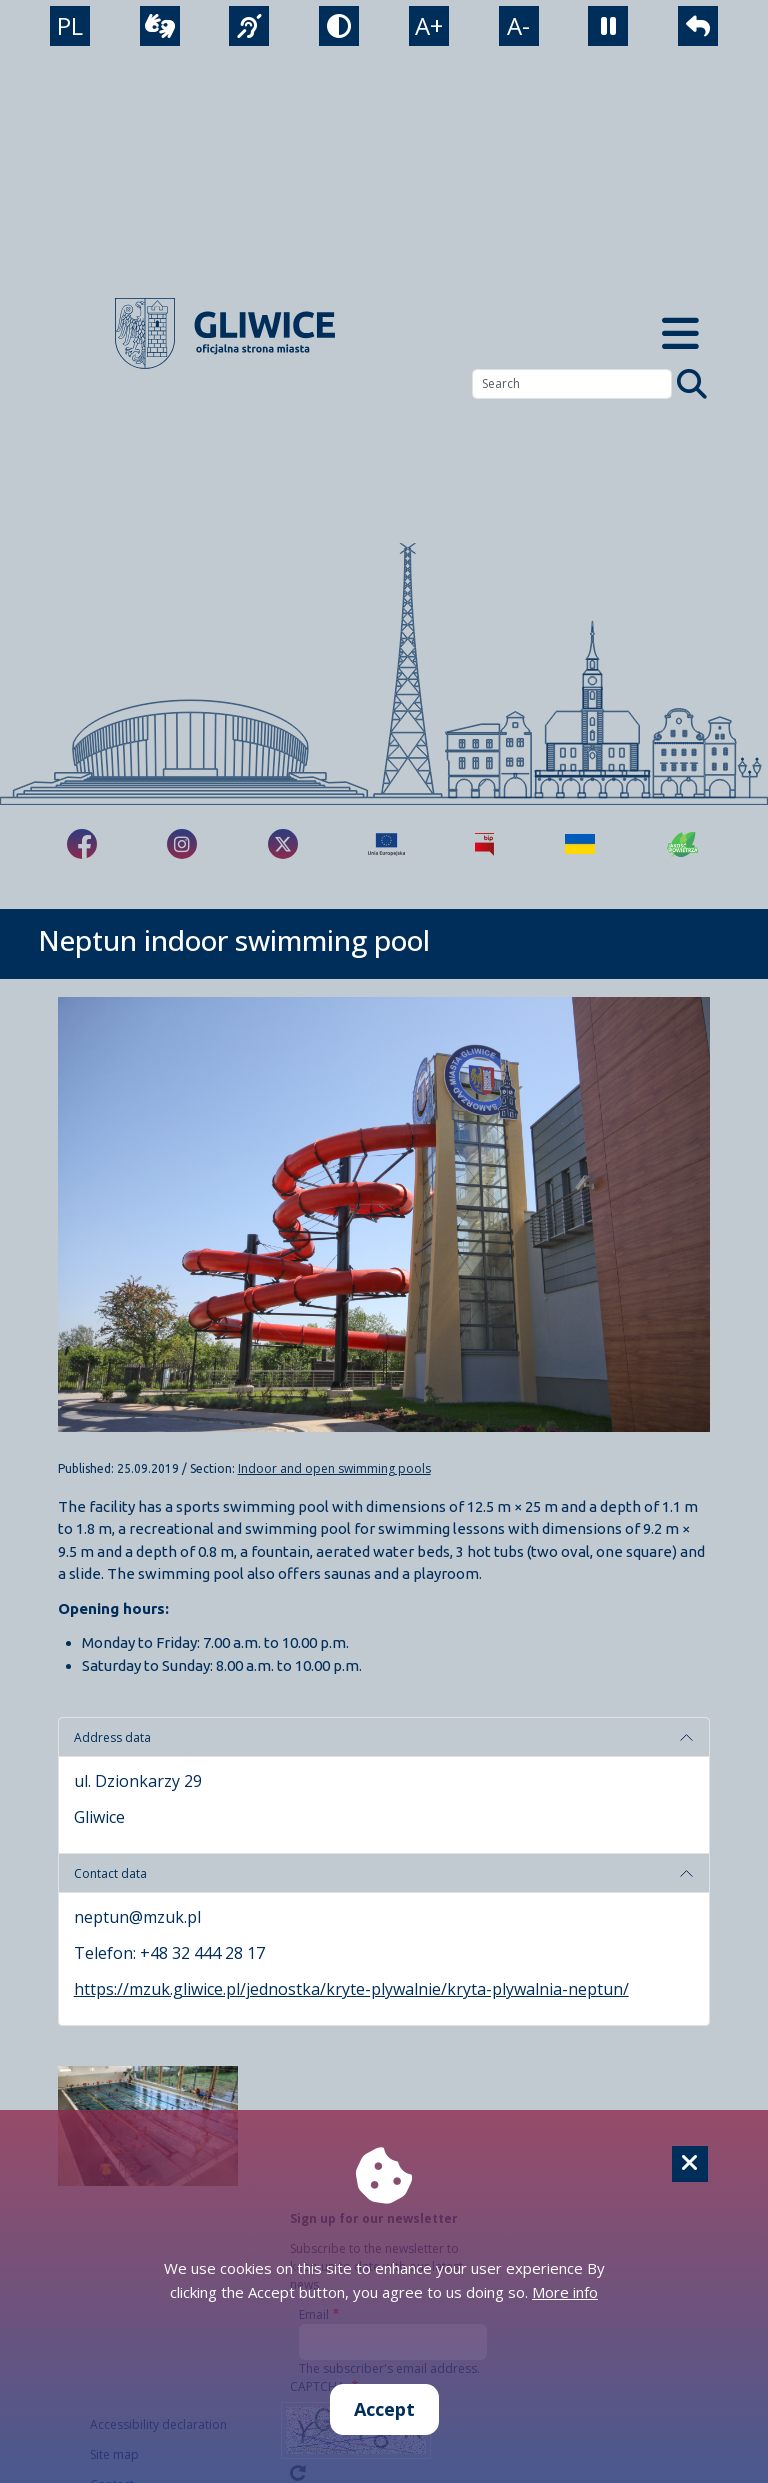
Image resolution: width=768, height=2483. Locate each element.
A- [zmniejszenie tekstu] (518, 25)
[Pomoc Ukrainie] (580, 844)
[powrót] (698, 26)
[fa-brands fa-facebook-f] (82, 844)
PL (70, 25)
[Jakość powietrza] (683, 844)
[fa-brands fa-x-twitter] (283, 844)
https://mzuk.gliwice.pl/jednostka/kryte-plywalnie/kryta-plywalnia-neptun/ (351, 1989)
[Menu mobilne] (680, 333)
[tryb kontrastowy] (339, 26)
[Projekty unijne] (386, 844)
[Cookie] (690, 2164)
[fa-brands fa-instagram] (182, 844)
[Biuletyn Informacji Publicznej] (484, 844)
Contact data (110, 1873)
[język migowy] (249, 26)
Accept (384, 2409)
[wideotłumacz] (160, 26)
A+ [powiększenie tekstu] (429, 25)
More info (565, 2292)
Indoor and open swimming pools (334, 1468)
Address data (112, 1737)
